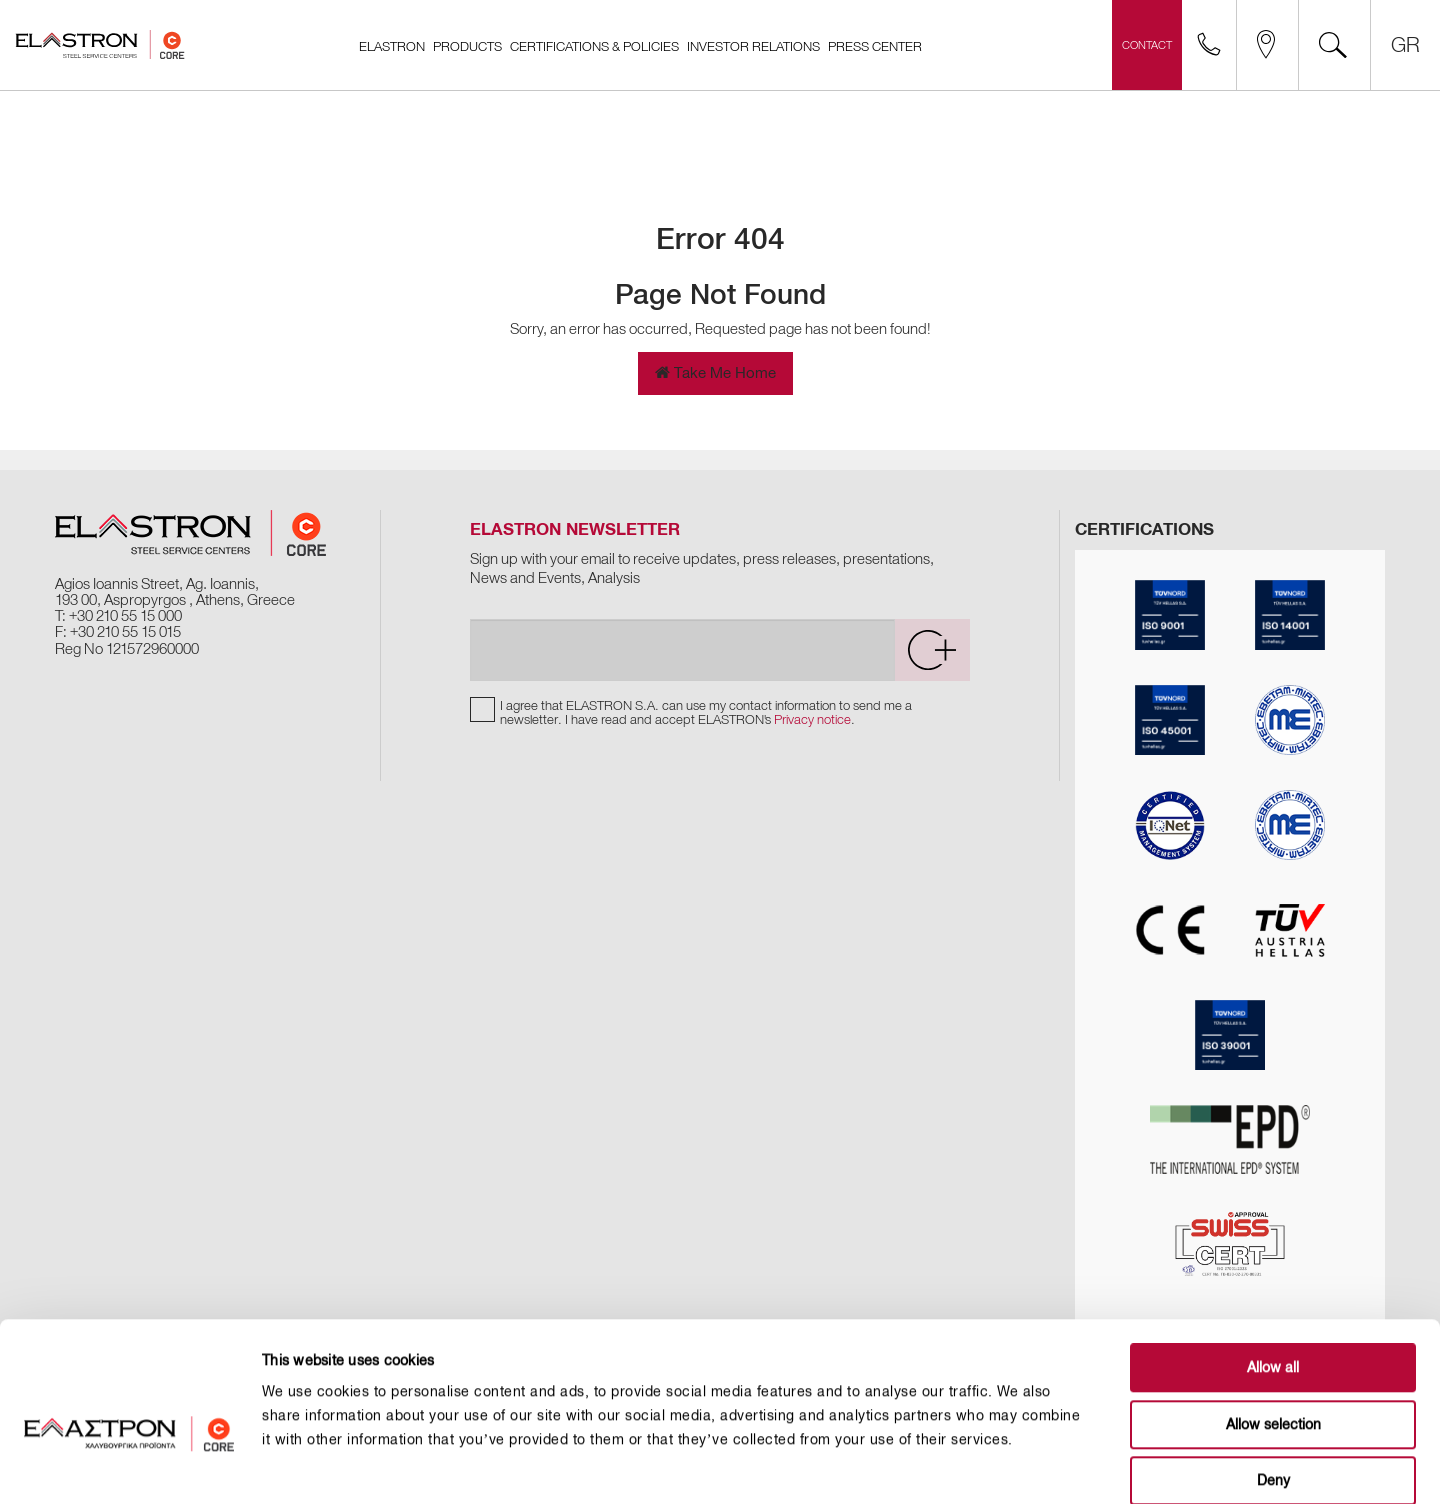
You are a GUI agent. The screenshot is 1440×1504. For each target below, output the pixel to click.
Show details (1011, 1464)
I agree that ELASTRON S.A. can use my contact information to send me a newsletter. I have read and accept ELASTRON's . (706, 712)
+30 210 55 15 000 (125, 616)
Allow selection (1273, 1321)
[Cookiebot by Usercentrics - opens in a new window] (129, 1465)
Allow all (1273, 1264)
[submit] (932, 650)
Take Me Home (715, 373)
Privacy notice (812, 719)
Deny (1273, 1377)
